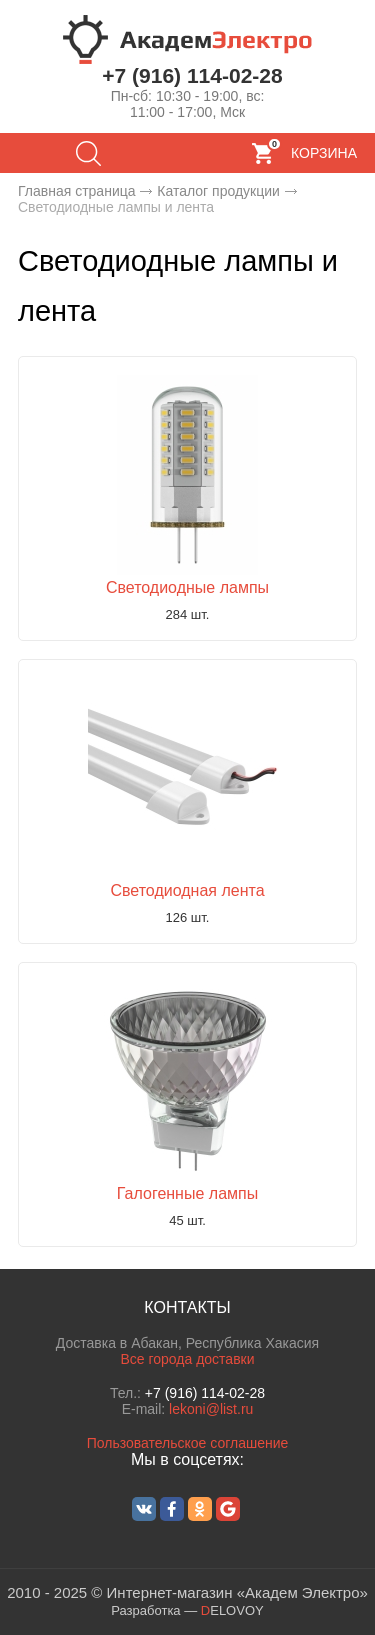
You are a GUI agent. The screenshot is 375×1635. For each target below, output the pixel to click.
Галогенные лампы (187, 1193)
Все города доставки (187, 1359)
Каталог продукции (218, 191)
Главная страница (77, 191)
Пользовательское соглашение (188, 1443)
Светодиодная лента (187, 890)
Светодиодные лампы (187, 587)
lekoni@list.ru (211, 1409)
